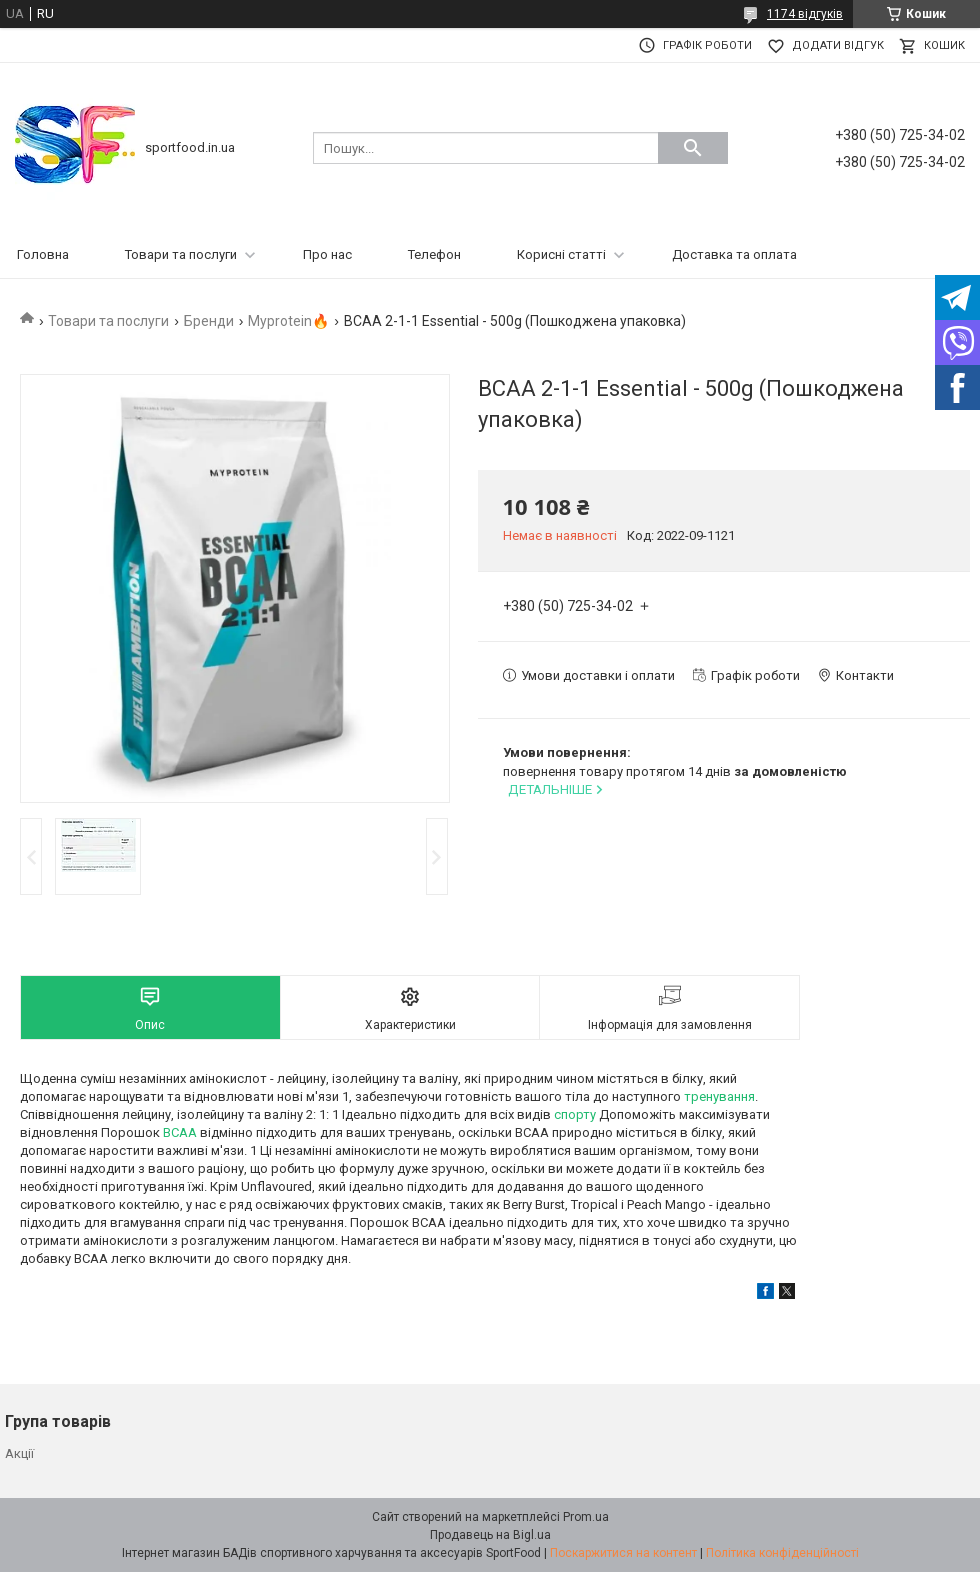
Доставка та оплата (734, 254)
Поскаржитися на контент (623, 1553)
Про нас (327, 254)
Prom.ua (586, 1517)
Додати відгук (838, 45)
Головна (43, 254)
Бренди (209, 321)
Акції (19, 1453)
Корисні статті (561, 254)
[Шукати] (693, 148)
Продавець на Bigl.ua (490, 1535)
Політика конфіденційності (782, 1553)
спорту (575, 1114)
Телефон (434, 254)
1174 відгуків (805, 14)
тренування (719, 1096)
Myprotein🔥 (288, 321)
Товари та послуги (181, 254)
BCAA (180, 1132)
